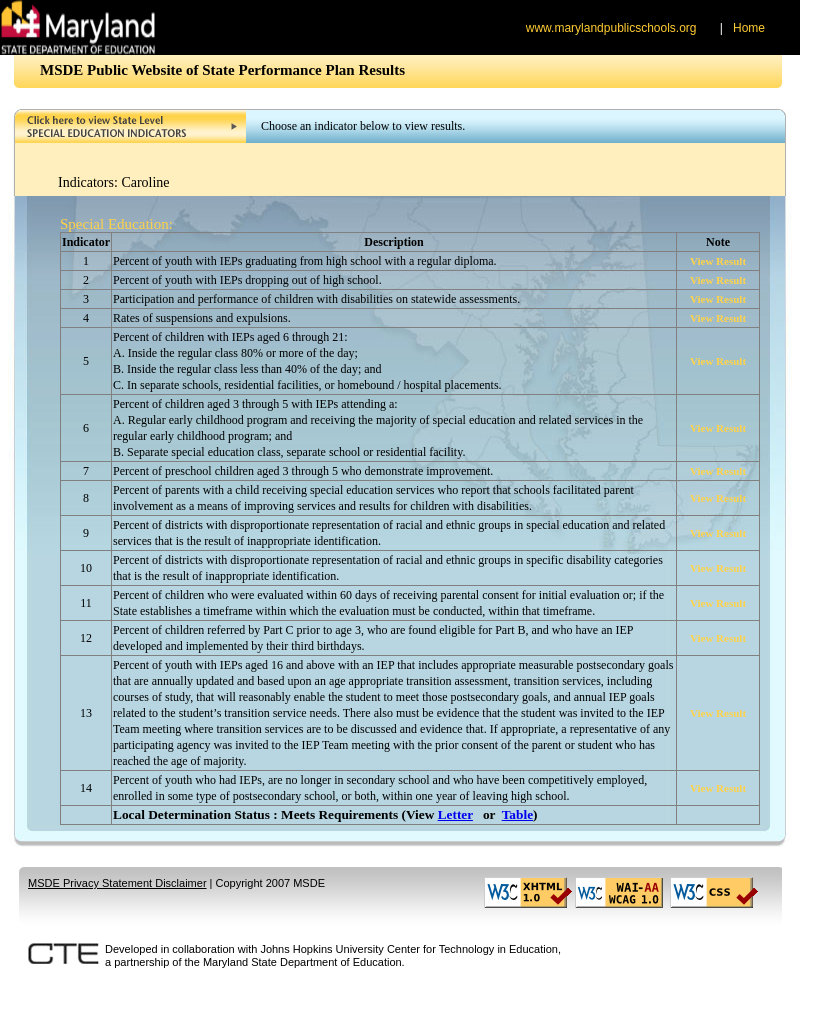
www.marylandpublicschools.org (611, 28)
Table (517, 814)
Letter (455, 814)
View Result (718, 261)
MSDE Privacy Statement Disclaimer (117, 883)
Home (749, 28)
